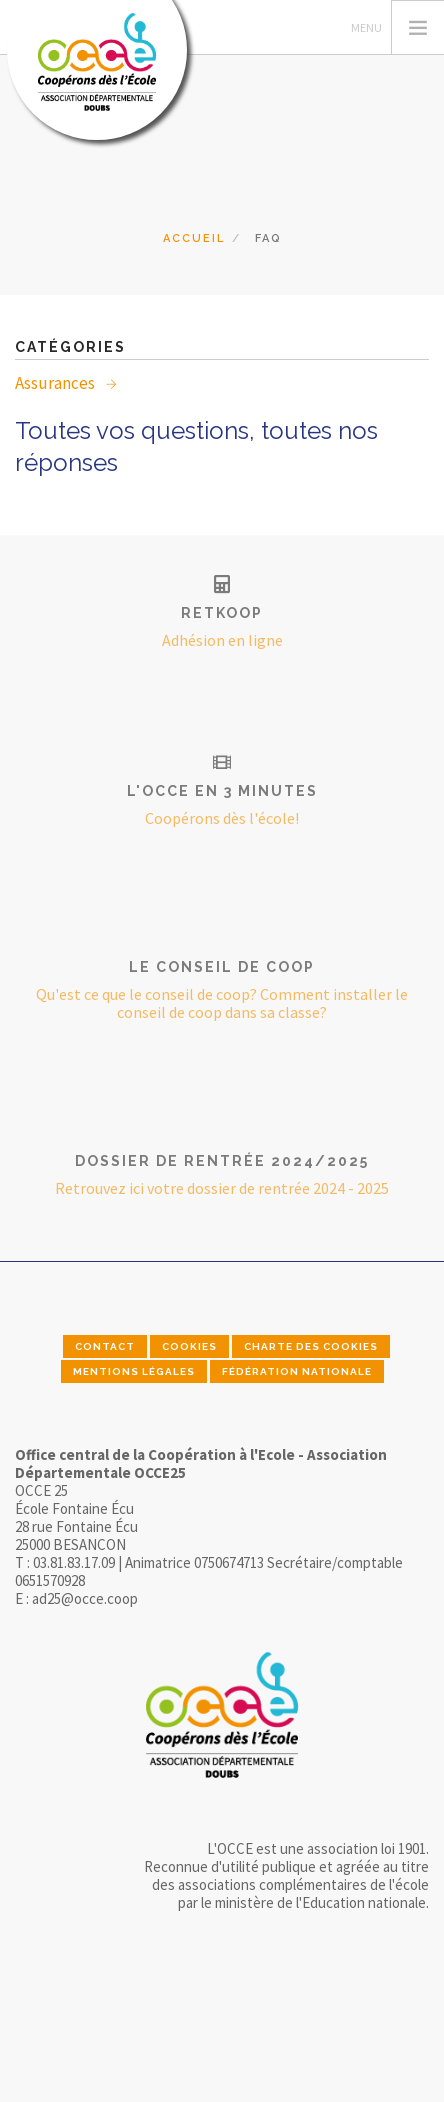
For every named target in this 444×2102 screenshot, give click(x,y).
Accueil (194, 238)
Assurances (56, 383)
